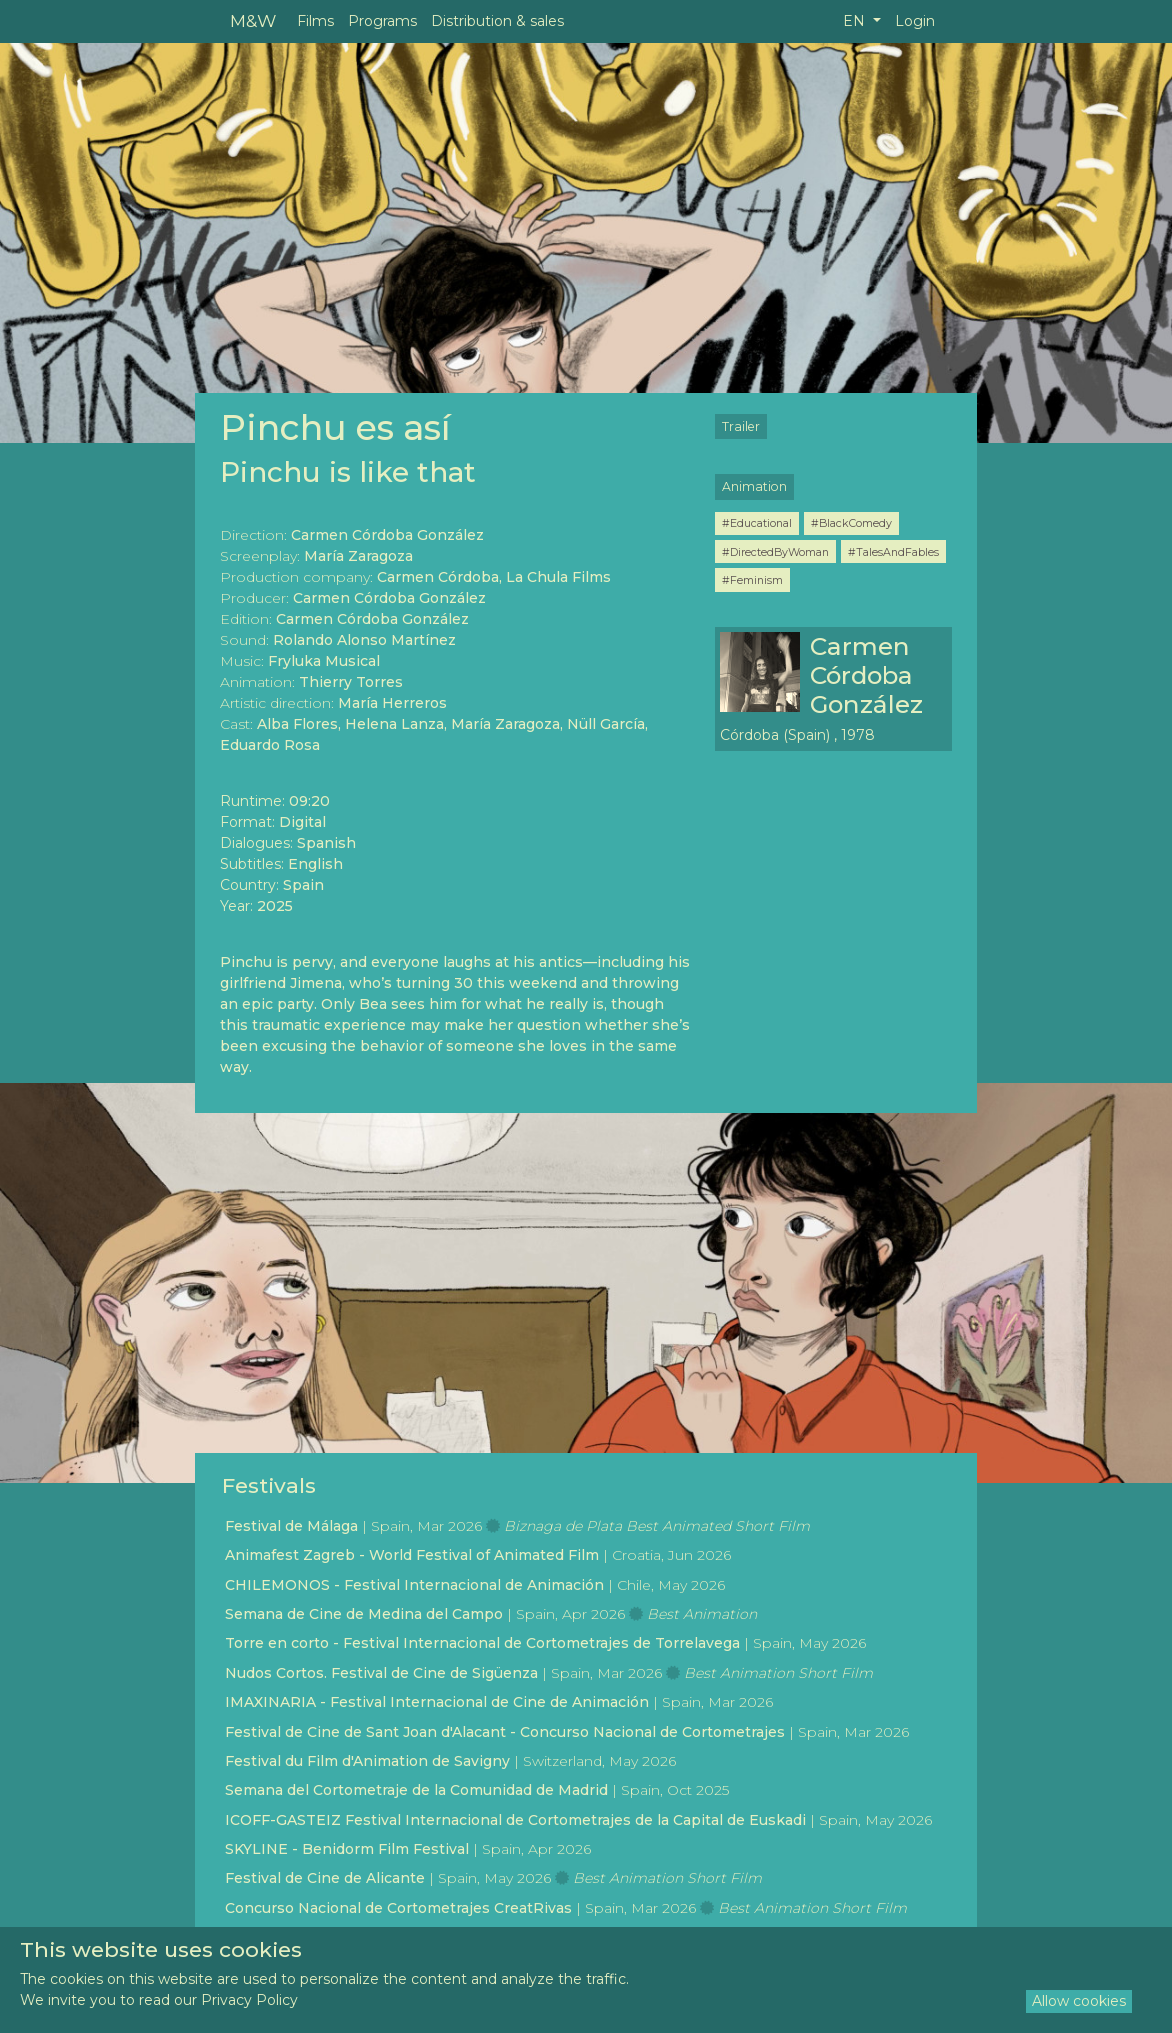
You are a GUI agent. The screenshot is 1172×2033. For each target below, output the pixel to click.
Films (315, 21)
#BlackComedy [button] (851, 523)
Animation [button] (754, 486)
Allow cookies (1079, 2001)
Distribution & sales (497, 21)
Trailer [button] (741, 426)
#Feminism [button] (752, 580)
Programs (382, 21)
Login (915, 21)
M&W (253, 20)
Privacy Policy (249, 2000)
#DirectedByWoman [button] (775, 552)
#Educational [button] (757, 523)
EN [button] (856, 21)
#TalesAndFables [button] (893, 552)
